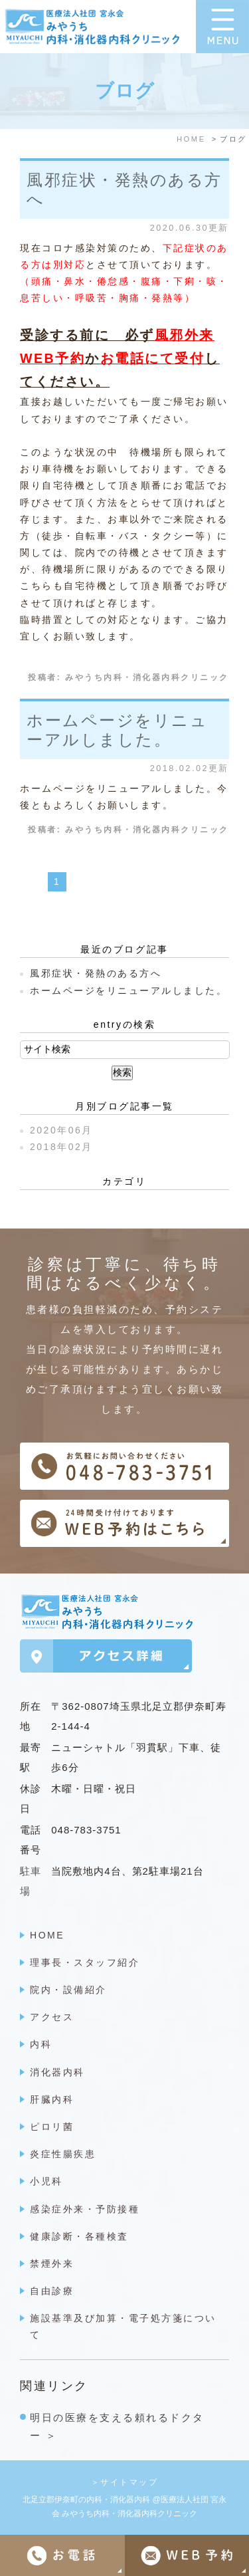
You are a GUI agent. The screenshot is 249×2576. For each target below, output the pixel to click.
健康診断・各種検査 (79, 2236)
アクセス (52, 2017)
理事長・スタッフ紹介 (84, 1962)
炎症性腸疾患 (63, 2154)
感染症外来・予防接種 (84, 2209)
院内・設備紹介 (68, 1989)
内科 (41, 2044)
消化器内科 (57, 2072)
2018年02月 (61, 1146)
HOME (47, 1935)
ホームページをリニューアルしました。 (117, 730)
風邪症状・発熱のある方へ (95, 973)
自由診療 (52, 2290)
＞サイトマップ (125, 2482)
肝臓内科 (52, 2099)
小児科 (46, 2181)
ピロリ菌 (52, 2126)
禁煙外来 (52, 2263)
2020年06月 (61, 1130)
